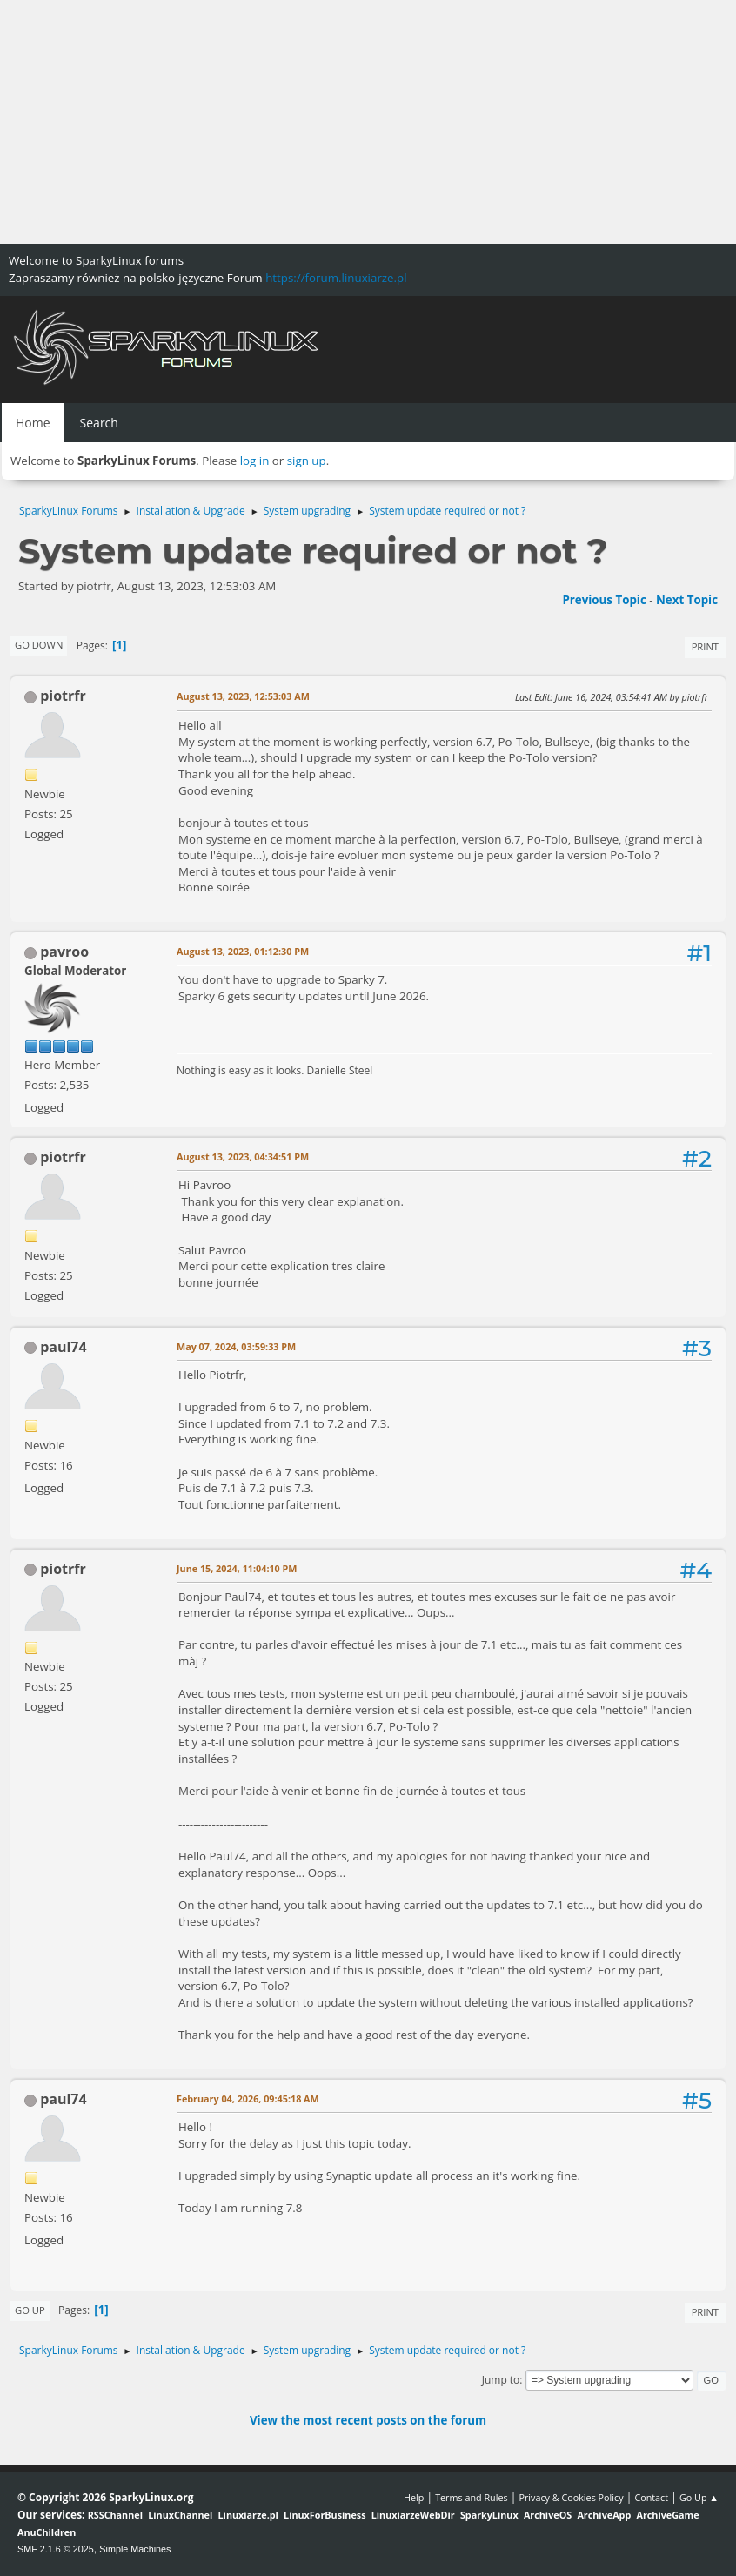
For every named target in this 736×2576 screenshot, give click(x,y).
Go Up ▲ (699, 2497)
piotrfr (63, 695)
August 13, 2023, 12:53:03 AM (243, 696)
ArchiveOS (548, 2514)
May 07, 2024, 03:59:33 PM (236, 1346)
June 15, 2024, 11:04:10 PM (237, 1568)
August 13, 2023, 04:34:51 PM (243, 1156)
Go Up (30, 2310)
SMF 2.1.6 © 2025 (55, 2549)
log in (255, 460)
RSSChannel (115, 2514)
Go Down (39, 644)
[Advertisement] (368, 122)
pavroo (64, 951)
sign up (306, 460)
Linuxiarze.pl (248, 2514)
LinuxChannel (180, 2514)
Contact (651, 2497)
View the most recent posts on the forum (368, 2420)
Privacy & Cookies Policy (571, 2497)
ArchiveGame (667, 2514)
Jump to (501, 2379)
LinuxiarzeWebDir (413, 2514)
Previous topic (604, 600)
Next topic (687, 600)
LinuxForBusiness (324, 2514)
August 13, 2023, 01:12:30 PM (243, 951)
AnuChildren (46, 2532)
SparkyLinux (489, 2514)
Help (414, 2497)
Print (705, 646)
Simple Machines (135, 2549)
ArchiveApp (604, 2514)
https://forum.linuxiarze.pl (335, 278)
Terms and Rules (471, 2497)
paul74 (63, 1346)
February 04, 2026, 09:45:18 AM (248, 2098)
